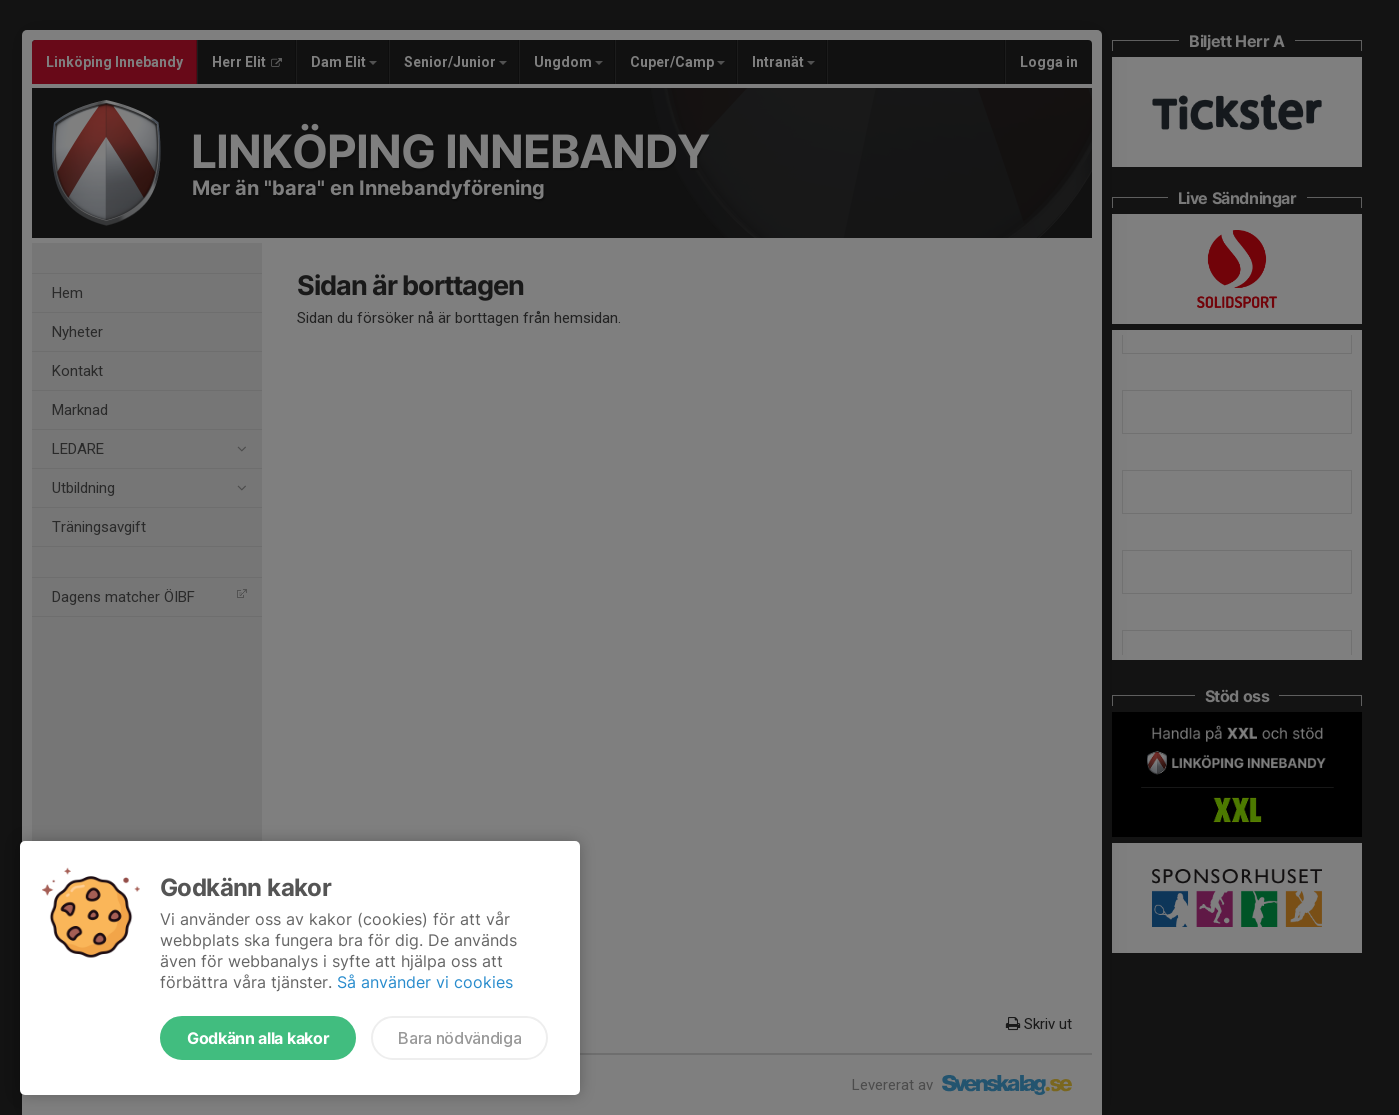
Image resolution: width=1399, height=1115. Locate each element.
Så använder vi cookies (425, 982)
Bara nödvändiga (459, 1038)
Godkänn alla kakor (258, 1038)
